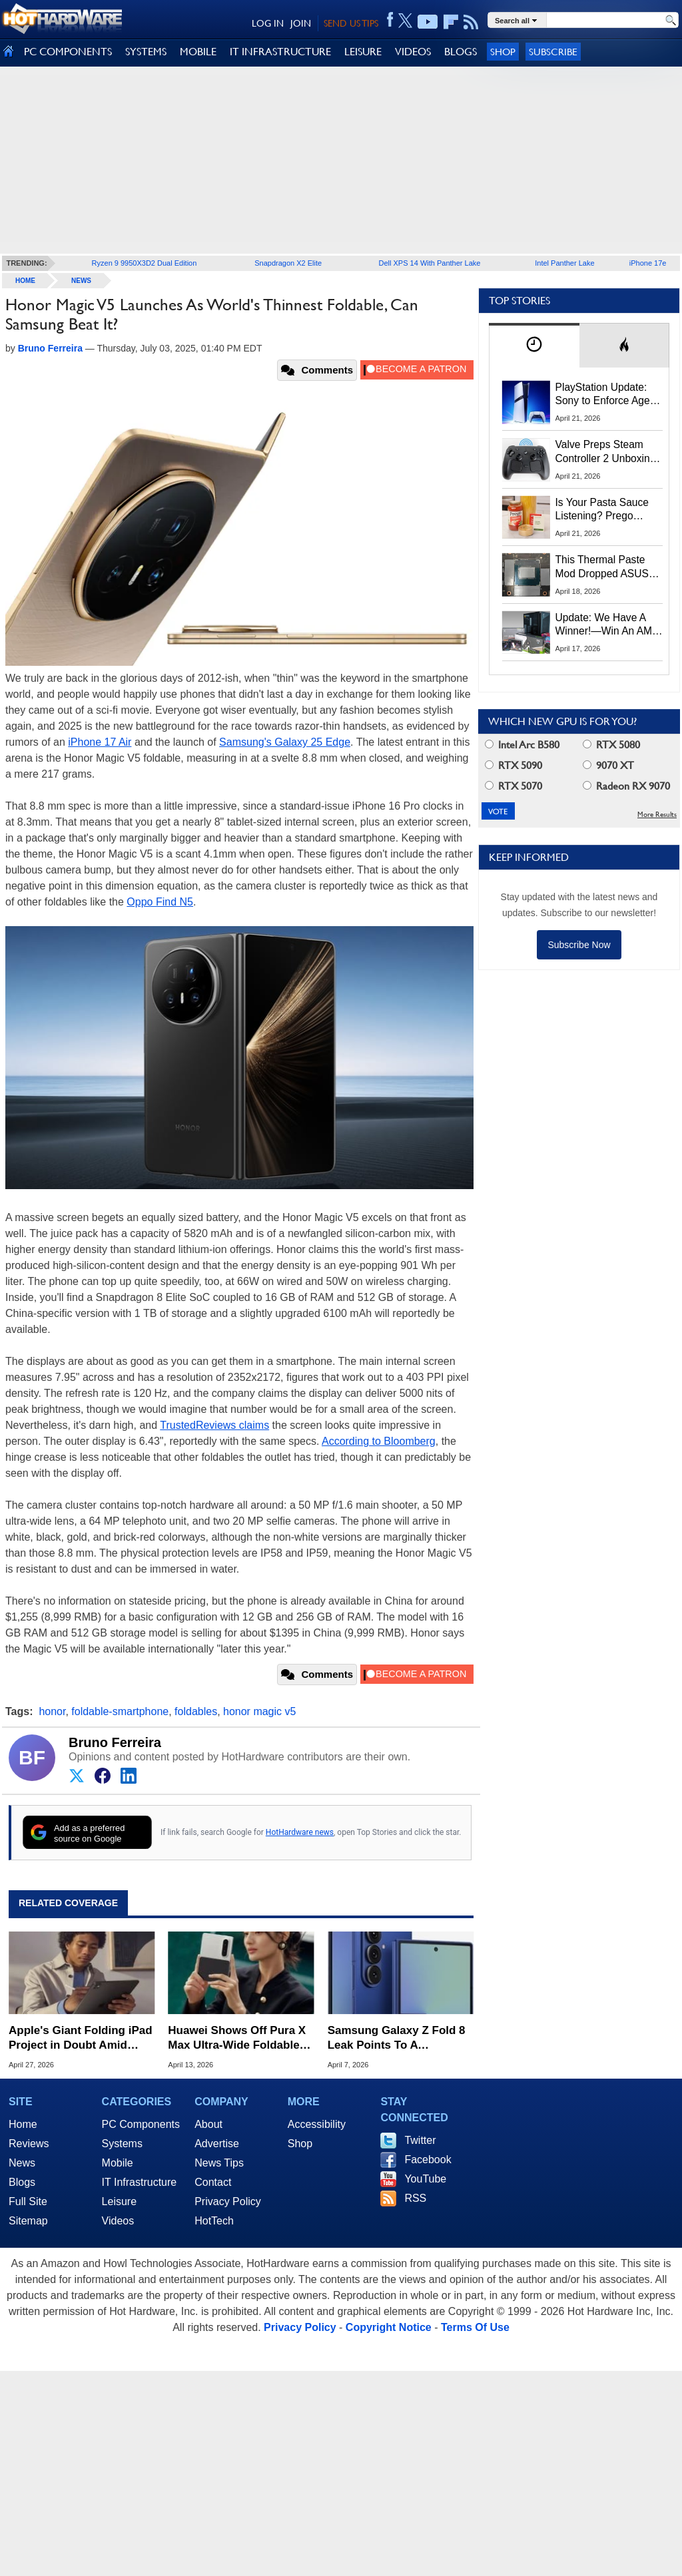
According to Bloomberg (379, 1441)
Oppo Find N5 (160, 901)
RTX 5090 (513, 765)
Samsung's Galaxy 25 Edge (284, 742)
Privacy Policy (227, 2201)
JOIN (300, 23)
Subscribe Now (578, 944)
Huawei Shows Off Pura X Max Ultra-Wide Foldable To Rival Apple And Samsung (237, 2038)
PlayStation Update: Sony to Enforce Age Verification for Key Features (602, 395)
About (208, 2124)
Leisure (119, 2201)
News (81, 280)
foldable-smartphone (120, 1711)
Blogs (22, 2182)
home (25, 280)
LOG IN (268, 23)
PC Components (141, 2124)
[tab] (534, 345)
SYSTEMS (146, 51)
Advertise (216, 2143)
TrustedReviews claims (214, 1425)
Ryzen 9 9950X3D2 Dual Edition (144, 263)
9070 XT (608, 765)
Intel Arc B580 (522, 744)
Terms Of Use (475, 2327)
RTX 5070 (513, 786)
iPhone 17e (648, 263)
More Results (657, 814)
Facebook (427, 2159)
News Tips (219, 2163)
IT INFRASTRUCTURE (280, 51)
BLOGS (460, 51)
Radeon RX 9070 (626, 786)
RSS (415, 2198)
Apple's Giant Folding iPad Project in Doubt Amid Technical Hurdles (81, 2038)
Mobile (117, 2163)
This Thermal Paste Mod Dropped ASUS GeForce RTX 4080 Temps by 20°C (602, 567)
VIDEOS (413, 51)
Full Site (28, 2201)
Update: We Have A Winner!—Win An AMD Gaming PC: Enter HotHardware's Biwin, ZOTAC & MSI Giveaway (607, 625)
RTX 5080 (611, 744)
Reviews (29, 2143)
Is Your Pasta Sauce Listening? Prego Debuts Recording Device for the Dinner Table (604, 510)
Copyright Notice (389, 2327)
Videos (118, 2220)
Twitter (420, 2140)
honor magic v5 (259, 1711)
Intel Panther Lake (564, 263)
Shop (502, 51)
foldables (195, 1711)
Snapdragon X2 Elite (288, 263)
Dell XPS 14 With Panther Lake (430, 263)
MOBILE (198, 51)
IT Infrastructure (139, 2182)
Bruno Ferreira (115, 1742)
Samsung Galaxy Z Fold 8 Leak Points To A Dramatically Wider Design (399, 2038)
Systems (122, 2143)
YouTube (425, 2179)
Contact (212, 2182)
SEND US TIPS (351, 23)
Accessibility (317, 2124)
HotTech (214, 2220)
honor (52, 1711)
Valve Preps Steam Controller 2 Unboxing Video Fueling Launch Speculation (605, 452)
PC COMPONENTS (68, 51)
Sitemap (28, 2220)
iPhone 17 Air (99, 742)
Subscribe (553, 51)
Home (23, 2124)
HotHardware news (300, 1832)
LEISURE (363, 51)
